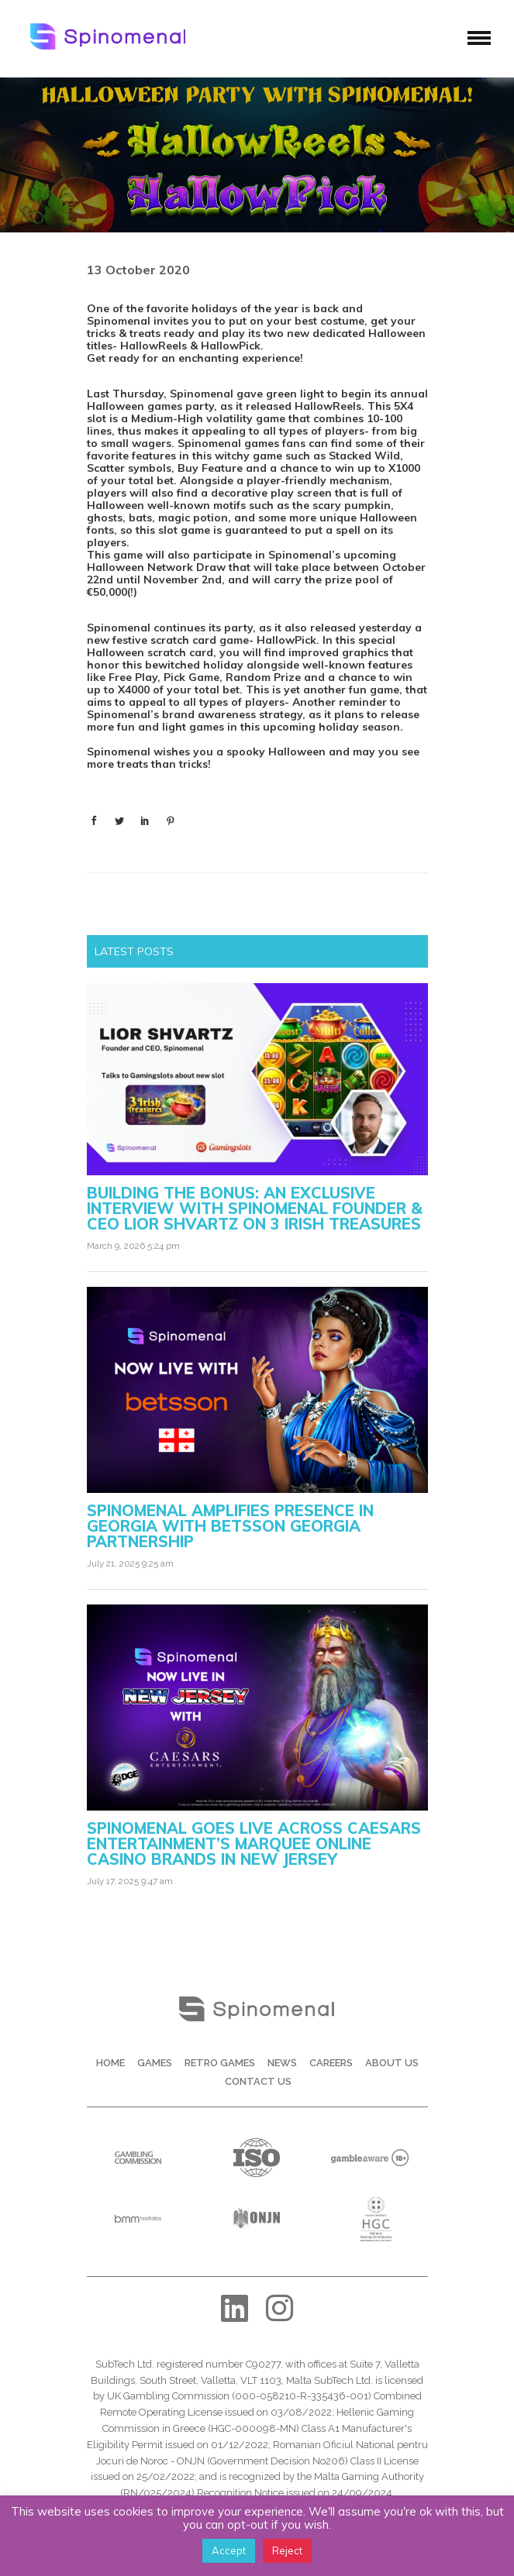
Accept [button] (229, 2550)
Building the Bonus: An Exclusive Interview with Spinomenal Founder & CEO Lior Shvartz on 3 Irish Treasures (255, 1208)
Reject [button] (287, 2550)
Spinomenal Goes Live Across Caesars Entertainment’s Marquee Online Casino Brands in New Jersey (254, 1843)
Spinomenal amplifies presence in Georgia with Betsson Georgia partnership (230, 1526)
